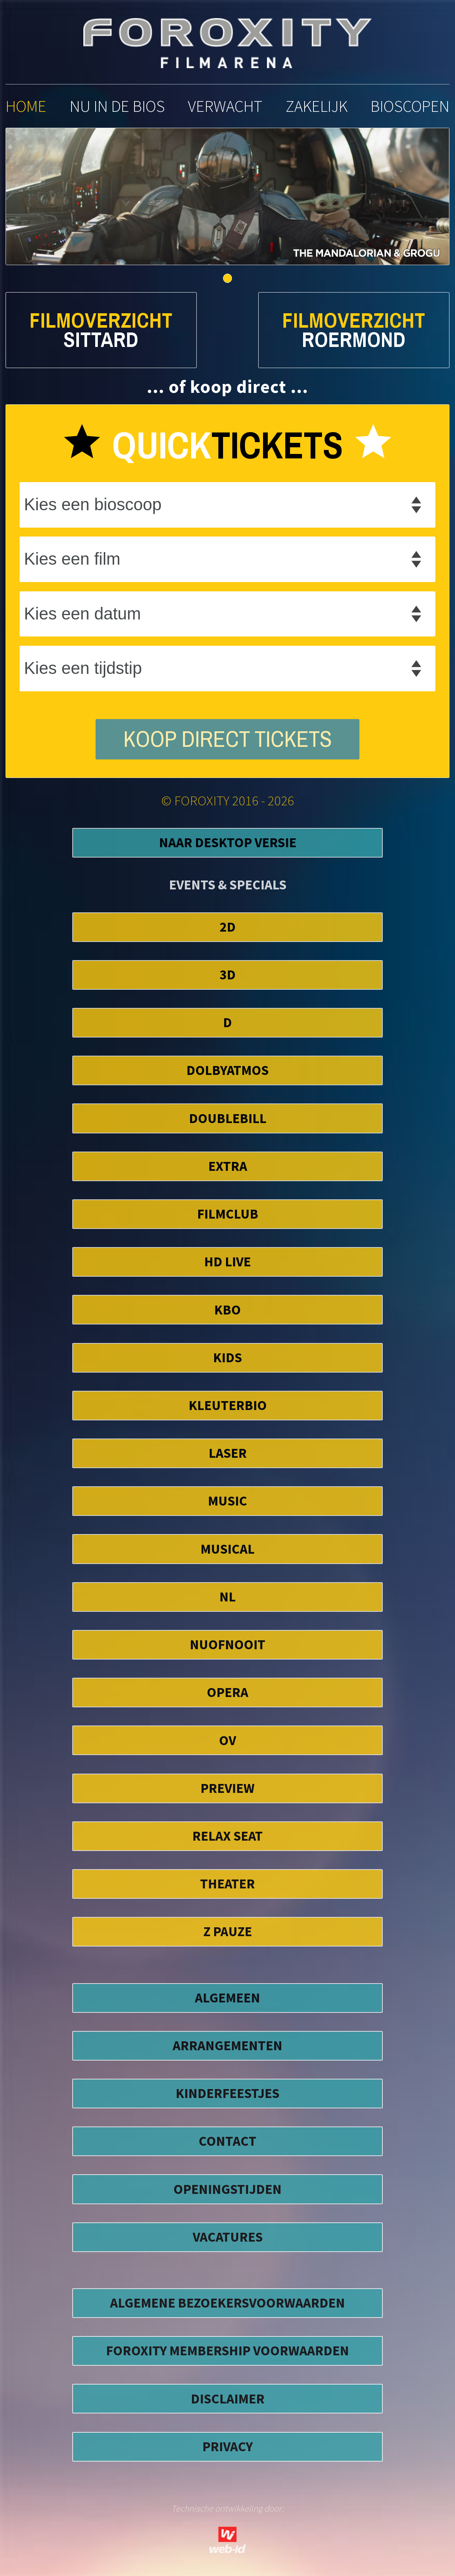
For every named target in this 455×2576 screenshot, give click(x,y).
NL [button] (227, 1596)
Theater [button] (227, 1883)
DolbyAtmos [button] (227, 1070)
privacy (227, 2446)
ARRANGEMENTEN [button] (227, 2045)
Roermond (354, 340)
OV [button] (227, 1740)
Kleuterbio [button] (228, 1405)
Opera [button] (227, 1692)
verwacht (225, 106)
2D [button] (228, 926)
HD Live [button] (227, 1261)
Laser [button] (228, 1452)
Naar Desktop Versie (227, 842)
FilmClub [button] (227, 1213)
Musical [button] (227, 1548)
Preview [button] (227, 1788)
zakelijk (317, 106)
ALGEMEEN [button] (227, 1997)
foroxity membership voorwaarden (227, 2350)
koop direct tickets (227, 739)
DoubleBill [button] (227, 1118)
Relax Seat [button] (227, 1835)
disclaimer (228, 2398)
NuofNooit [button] (227, 1644)
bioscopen (410, 106)
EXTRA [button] (227, 1166)
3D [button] (228, 974)
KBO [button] (227, 1309)
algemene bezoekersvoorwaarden (227, 2302)
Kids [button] (227, 1357)
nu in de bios (117, 106)
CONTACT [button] (227, 2140)
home (26, 106)
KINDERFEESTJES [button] (227, 2093)
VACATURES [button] (228, 2236)
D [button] (227, 1022)
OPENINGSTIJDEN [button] (227, 2189)
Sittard (101, 340)
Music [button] (227, 1500)
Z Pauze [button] (227, 1931)
